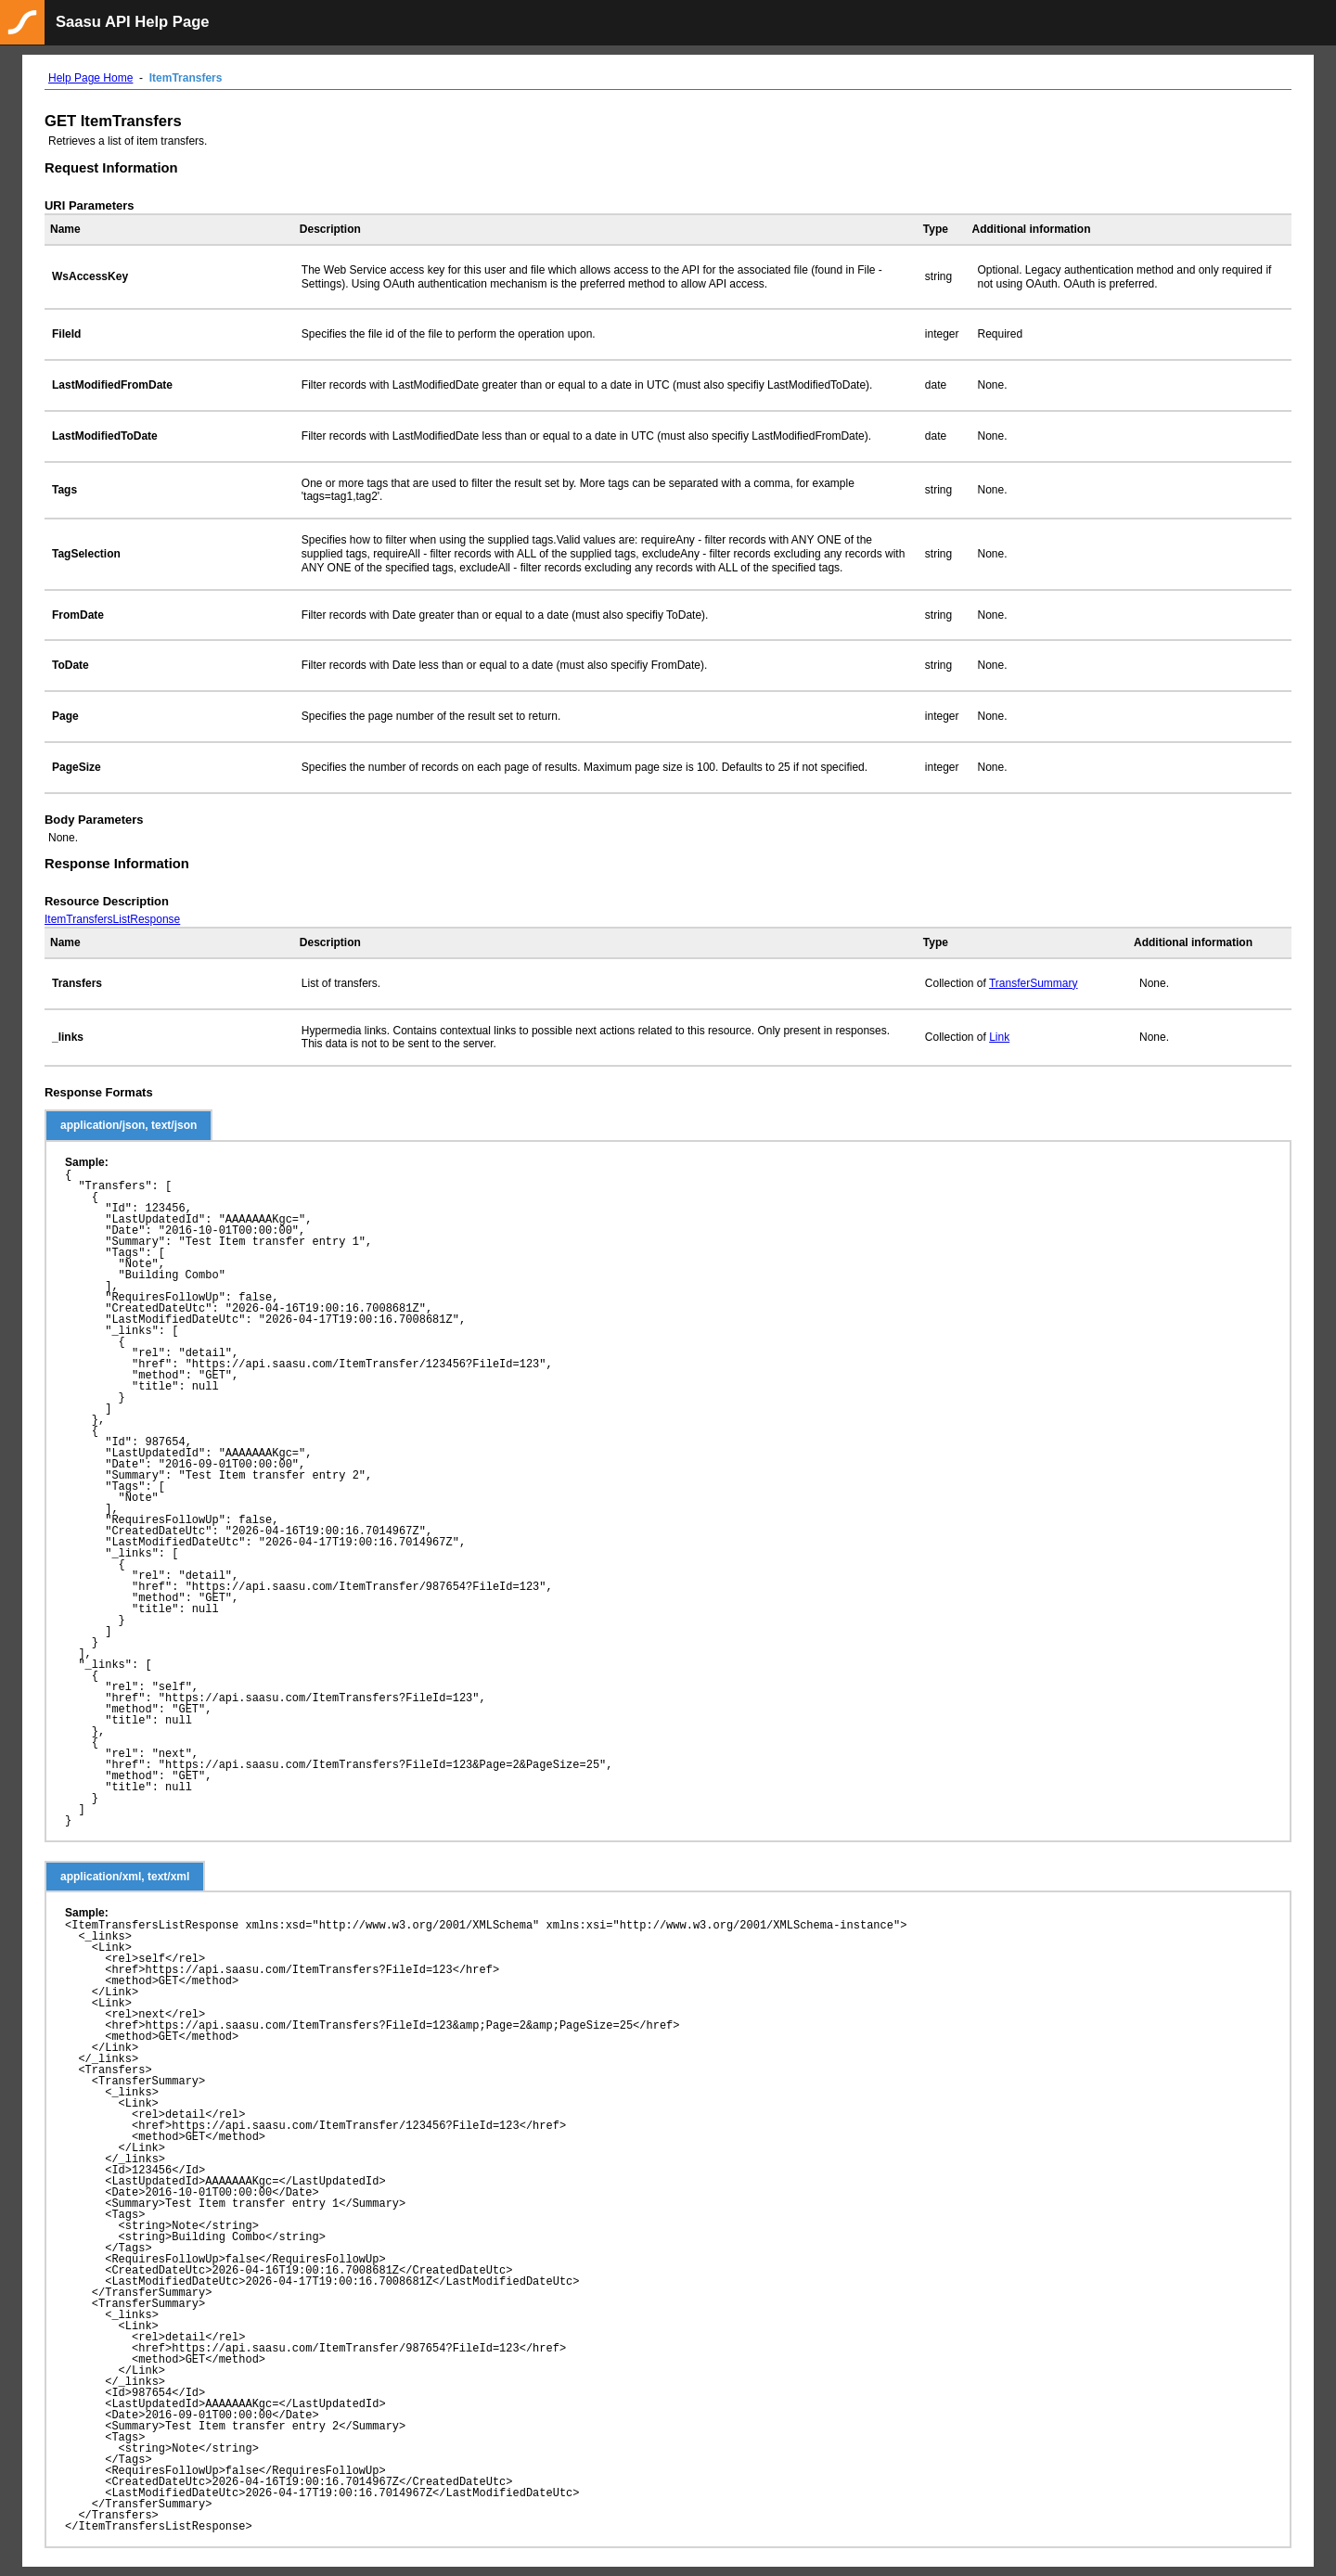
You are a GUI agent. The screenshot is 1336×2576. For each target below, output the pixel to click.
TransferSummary (1033, 983)
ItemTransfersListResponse (112, 919)
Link (999, 1037)
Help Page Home (90, 77)
